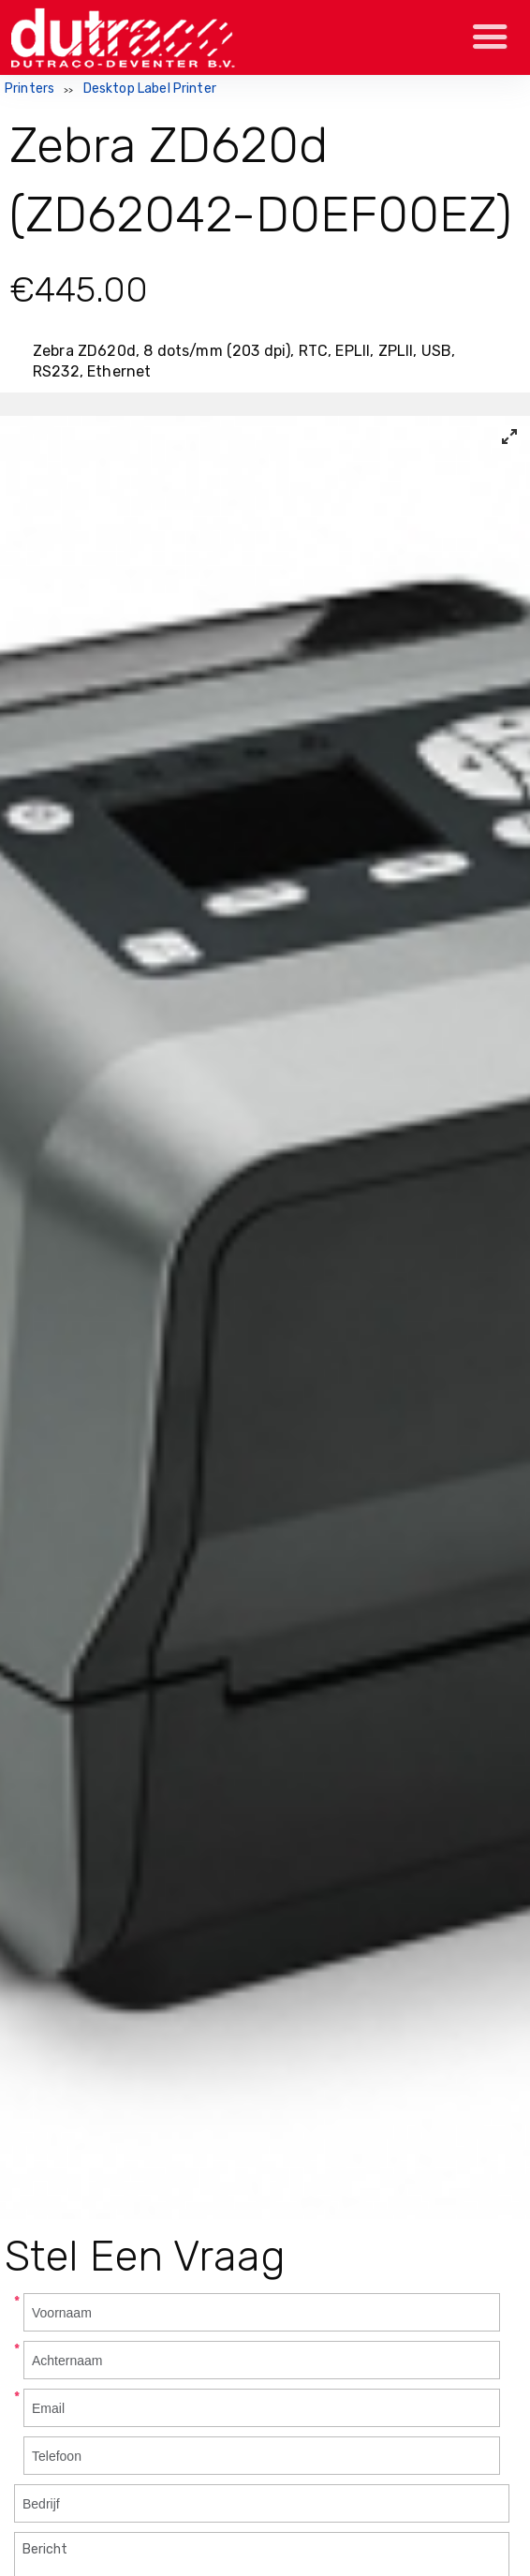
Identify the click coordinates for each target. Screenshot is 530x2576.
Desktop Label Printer (149, 88)
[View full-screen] (509, 436)
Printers (29, 88)
